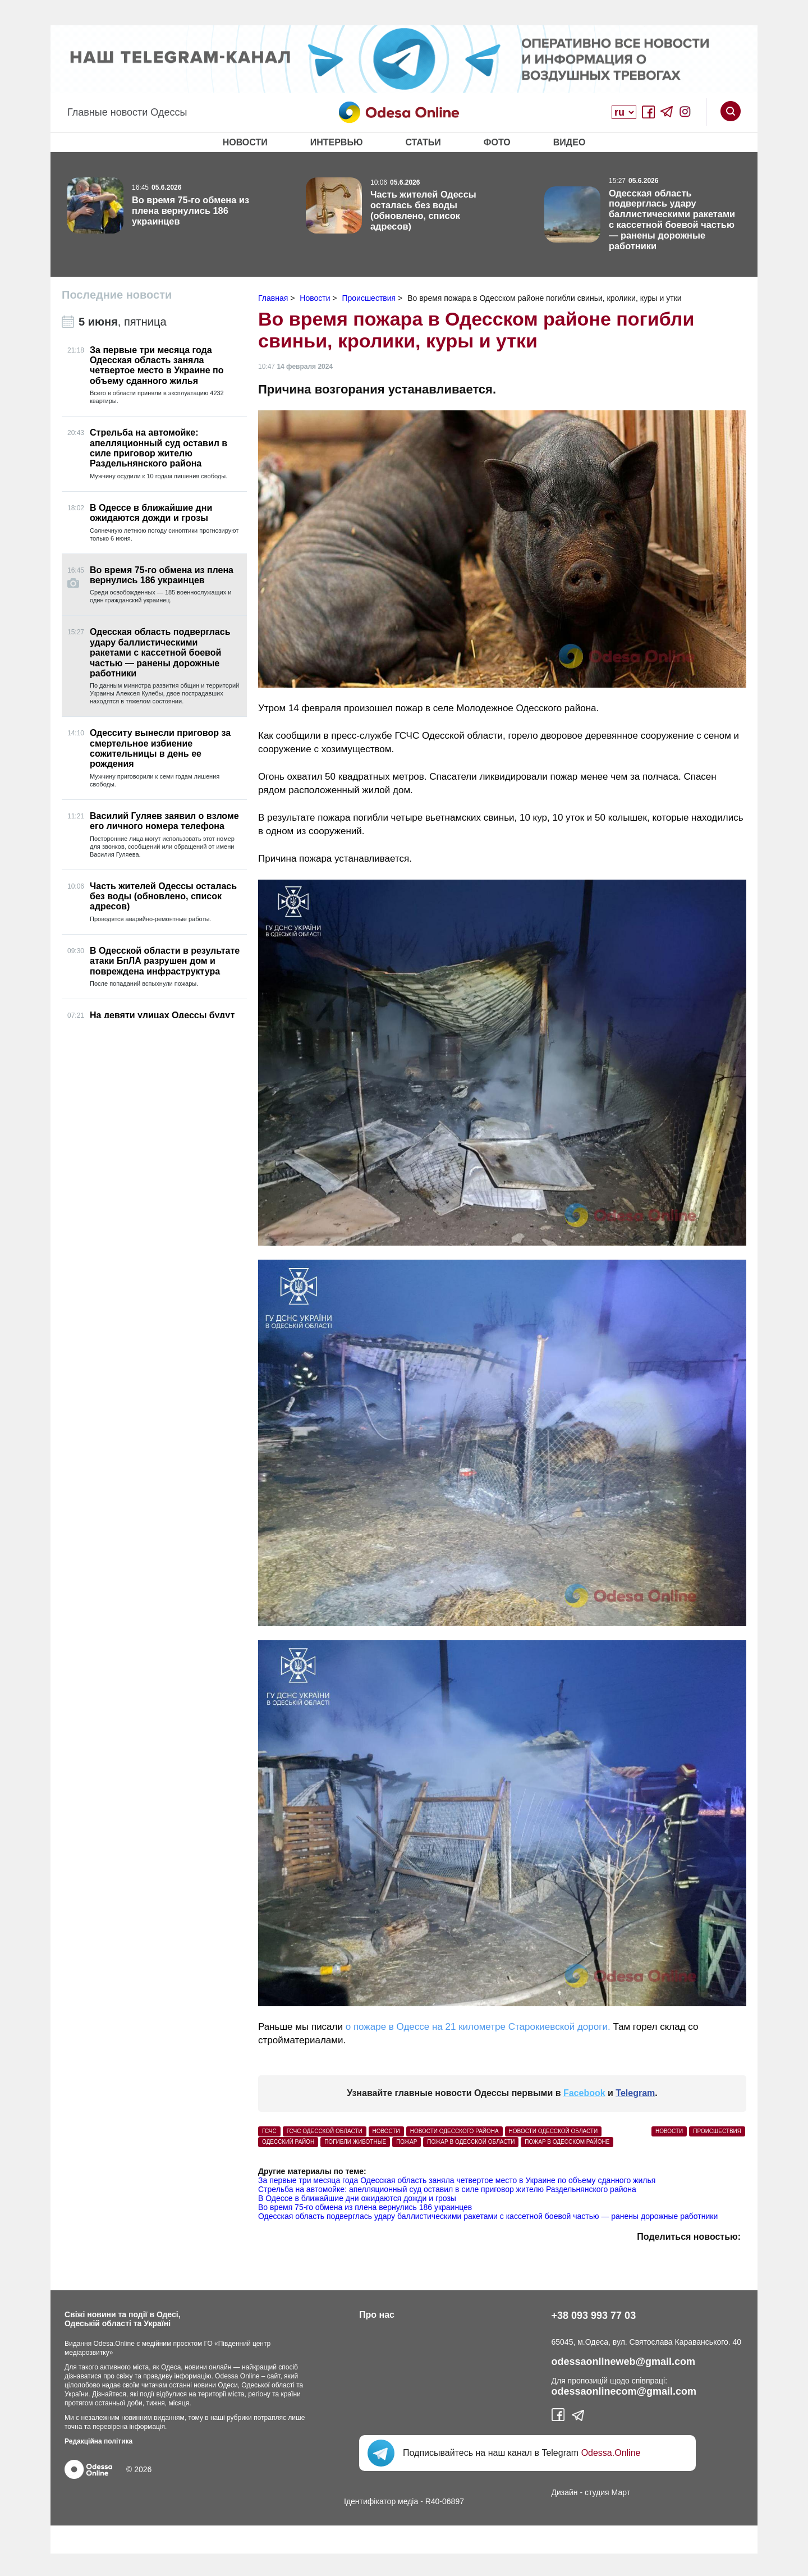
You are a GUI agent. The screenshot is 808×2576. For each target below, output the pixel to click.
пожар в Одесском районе (567, 2142)
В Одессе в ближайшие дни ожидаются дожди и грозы (357, 2198)
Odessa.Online (611, 2453)
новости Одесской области (553, 2131)
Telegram (635, 2093)
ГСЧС (269, 2131)
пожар (406, 2142)
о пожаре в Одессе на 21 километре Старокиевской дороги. (478, 2026)
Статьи (422, 142)
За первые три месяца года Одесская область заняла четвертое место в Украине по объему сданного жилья (456, 2180)
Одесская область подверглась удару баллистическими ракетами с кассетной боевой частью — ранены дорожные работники (488, 2216)
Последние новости (117, 295)
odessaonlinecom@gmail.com (624, 2391)
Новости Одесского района (454, 2131)
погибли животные (355, 2142)
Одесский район (288, 2142)
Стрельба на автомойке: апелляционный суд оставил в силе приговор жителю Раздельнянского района (447, 2189)
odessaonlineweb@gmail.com (624, 2361)
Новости (245, 142)
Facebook (584, 2093)
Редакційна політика (98, 2441)
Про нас (376, 2314)
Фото (497, 142)
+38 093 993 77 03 (594, 2315)
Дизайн (565, 2492)
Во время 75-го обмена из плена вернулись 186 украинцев (365, 2207)
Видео (569, 142)
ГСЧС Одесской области (324, 2131)
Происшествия (717, 2131)
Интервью (336, 142)
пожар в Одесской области (471, 2142)
